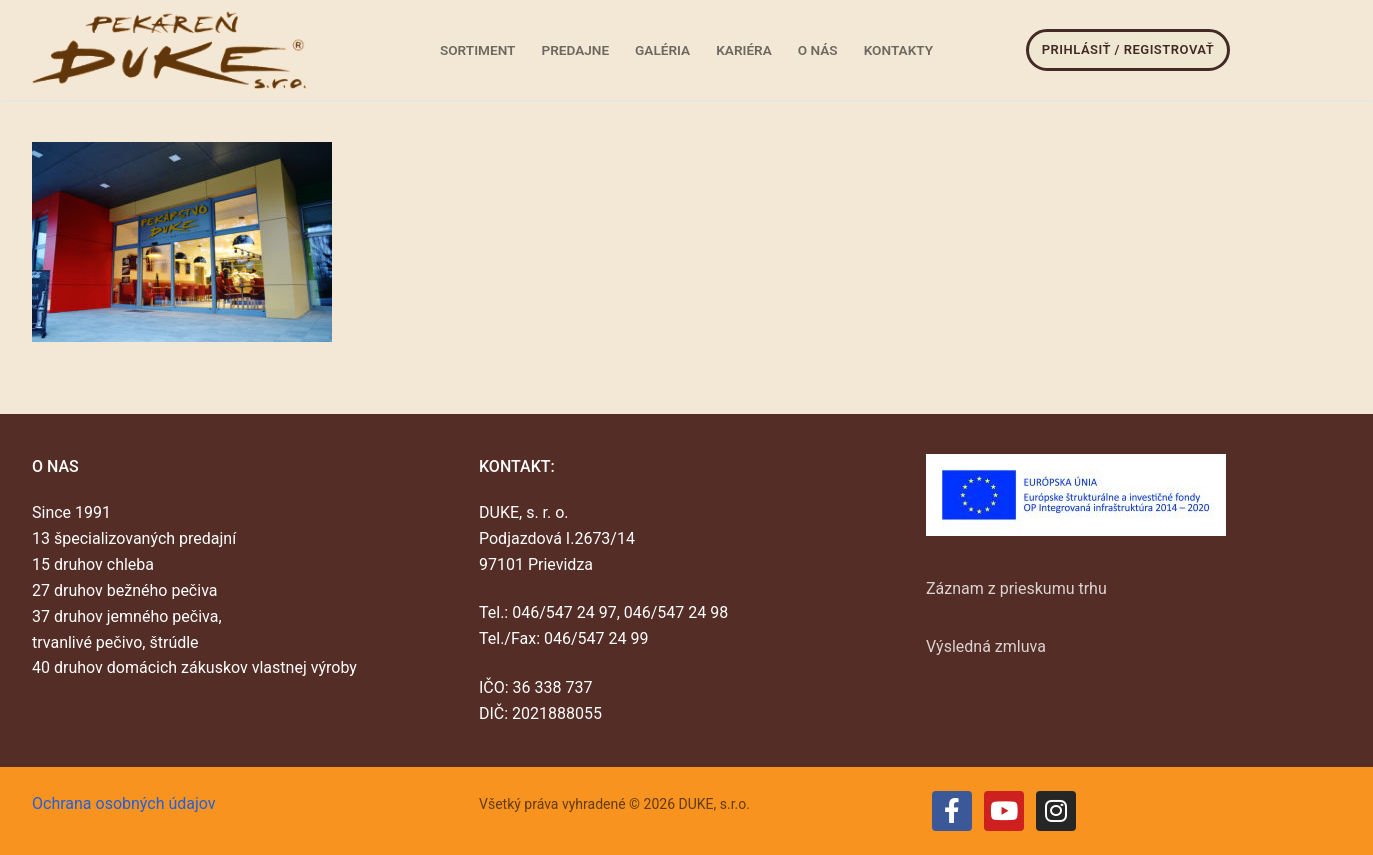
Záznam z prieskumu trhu (1016, 588)
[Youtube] (1004, 811)
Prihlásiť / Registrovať (1128, 49)
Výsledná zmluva (986, 646)
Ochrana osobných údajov (124, 803)
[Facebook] (952, 811)
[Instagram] (1056, 811)
